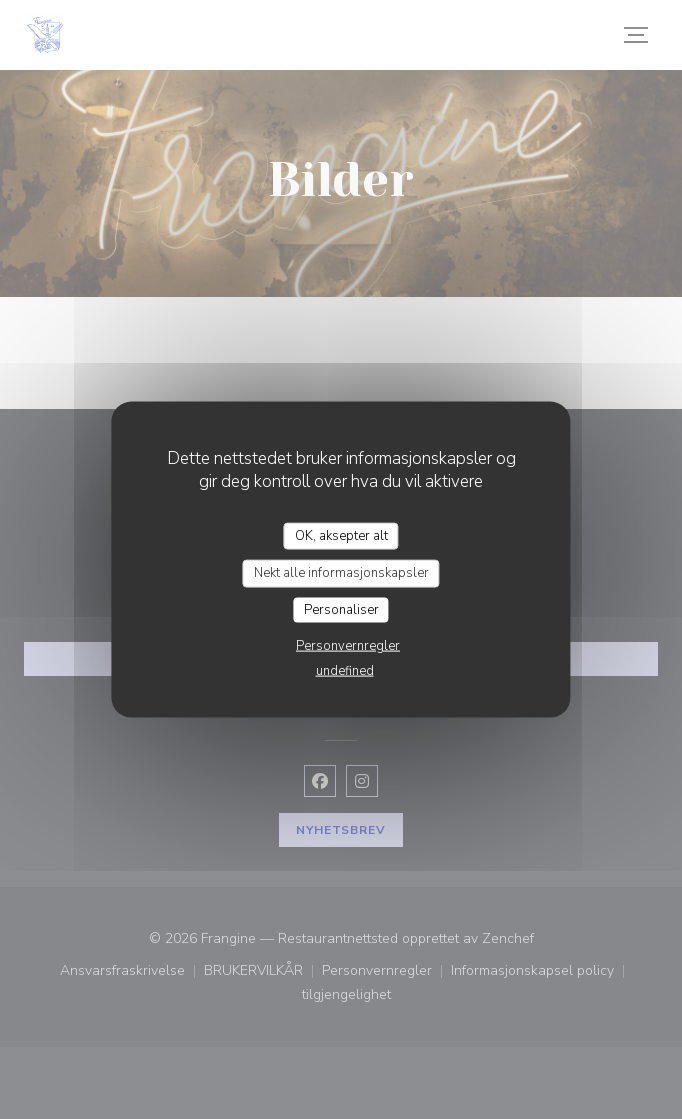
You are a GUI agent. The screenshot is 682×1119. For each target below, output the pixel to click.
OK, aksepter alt (341, 535)
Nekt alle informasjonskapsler (341, 573)
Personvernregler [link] (348, 646)
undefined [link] (345, 671)
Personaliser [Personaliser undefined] (341, 609)
